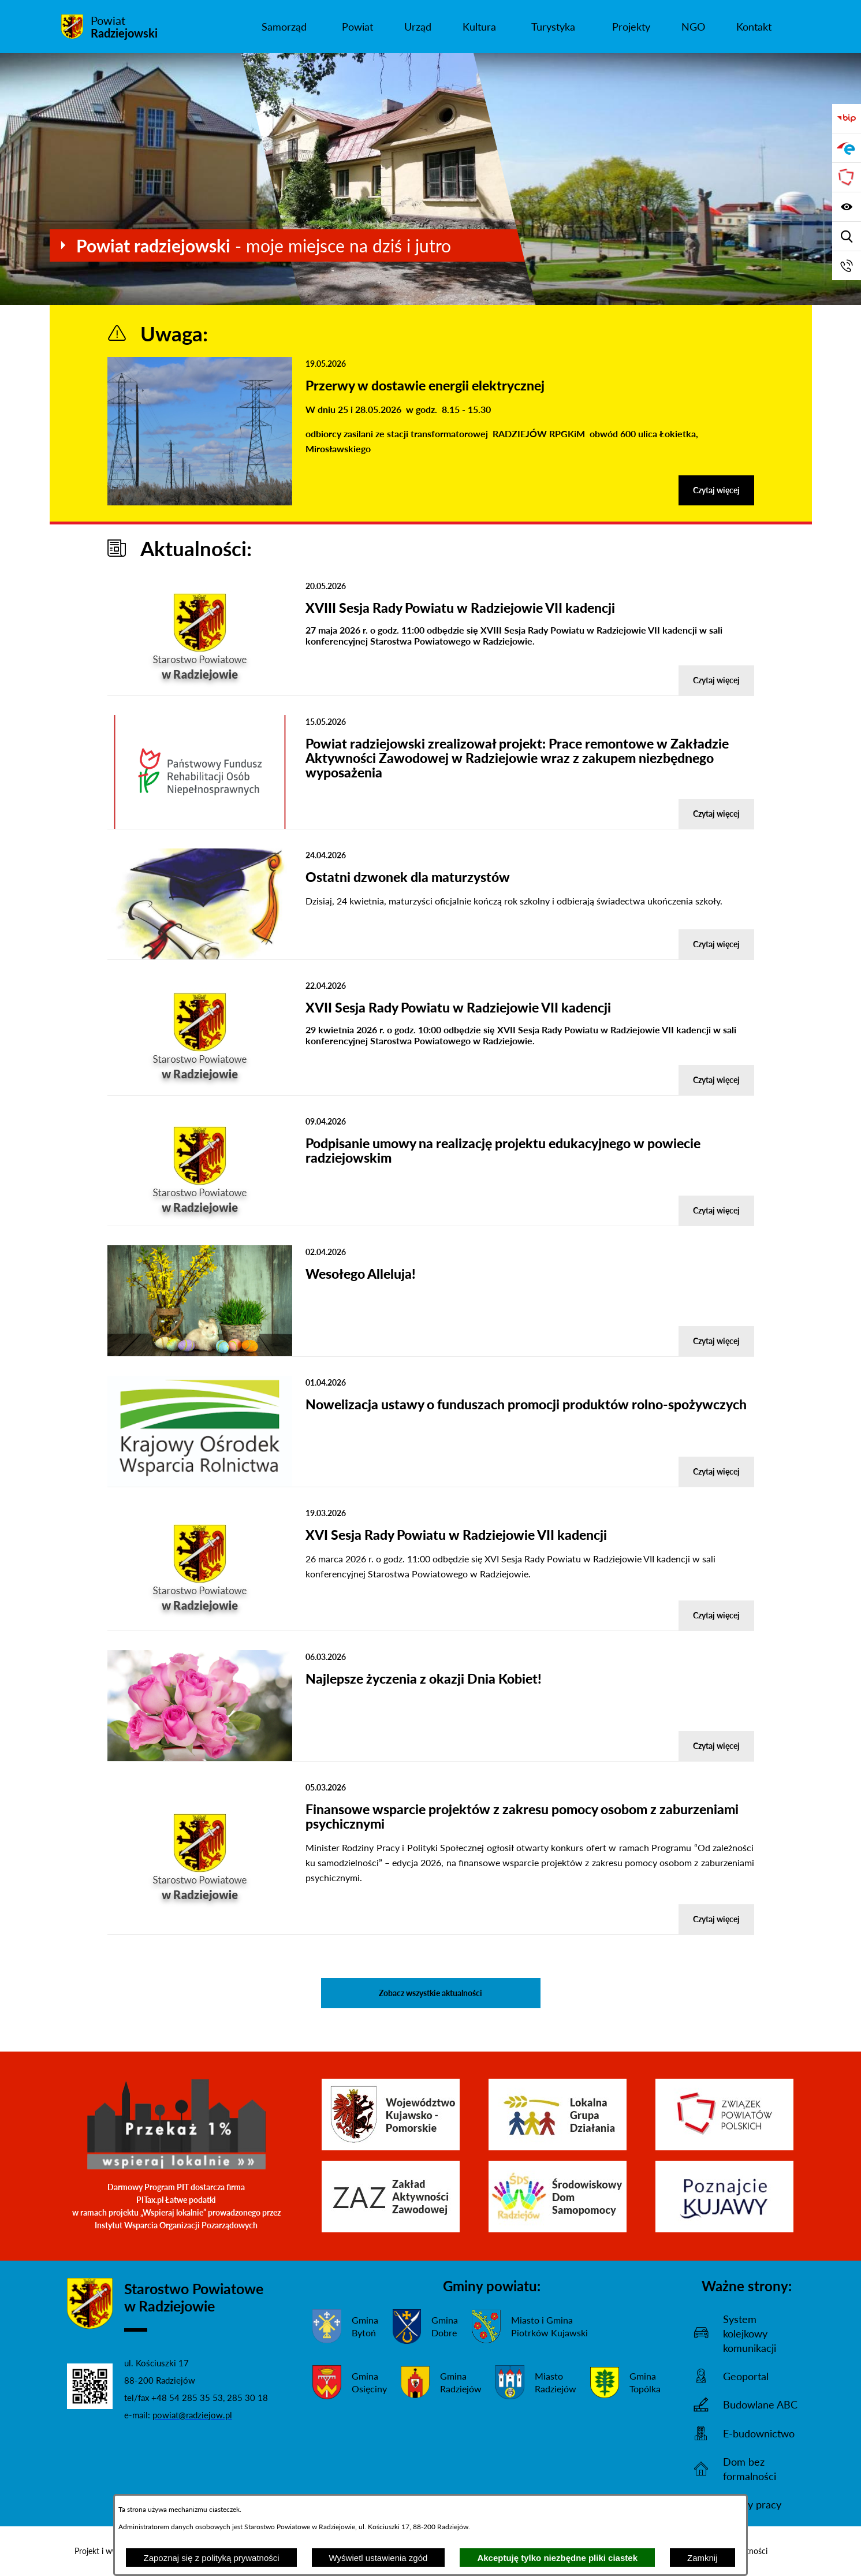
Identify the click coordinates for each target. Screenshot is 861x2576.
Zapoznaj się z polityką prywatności (211, 2558)
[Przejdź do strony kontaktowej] (846, 265)
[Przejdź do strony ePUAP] (846, 147)
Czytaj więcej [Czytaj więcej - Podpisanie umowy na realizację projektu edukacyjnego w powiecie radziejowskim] (716, 1210)
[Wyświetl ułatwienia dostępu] (846, 206)
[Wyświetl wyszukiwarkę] (846, 236)
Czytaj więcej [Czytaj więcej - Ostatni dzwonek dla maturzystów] (716, 944)
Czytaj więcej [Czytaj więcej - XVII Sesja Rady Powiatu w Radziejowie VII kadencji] (716, 1080)
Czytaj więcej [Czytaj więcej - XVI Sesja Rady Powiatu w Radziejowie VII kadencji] (716, 1615)
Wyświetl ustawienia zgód (378, 2558)
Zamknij (702, 2558)
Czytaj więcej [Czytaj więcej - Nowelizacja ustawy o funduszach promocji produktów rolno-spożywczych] (716, 1471)
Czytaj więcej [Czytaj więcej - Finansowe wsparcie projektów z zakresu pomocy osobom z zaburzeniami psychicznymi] (716, 1919)
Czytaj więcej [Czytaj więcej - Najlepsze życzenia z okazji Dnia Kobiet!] (716, 1746)
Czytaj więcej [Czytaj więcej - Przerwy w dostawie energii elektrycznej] (716, 490)
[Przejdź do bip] (846, 118)
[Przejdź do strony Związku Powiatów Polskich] (846, 177)
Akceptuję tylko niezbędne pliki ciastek (557, 2558)
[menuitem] (284, 27)
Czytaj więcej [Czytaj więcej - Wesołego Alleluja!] (716, 1341)
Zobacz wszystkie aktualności (430, 1993)
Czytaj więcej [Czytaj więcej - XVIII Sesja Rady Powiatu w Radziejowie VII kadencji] (716, 680)
